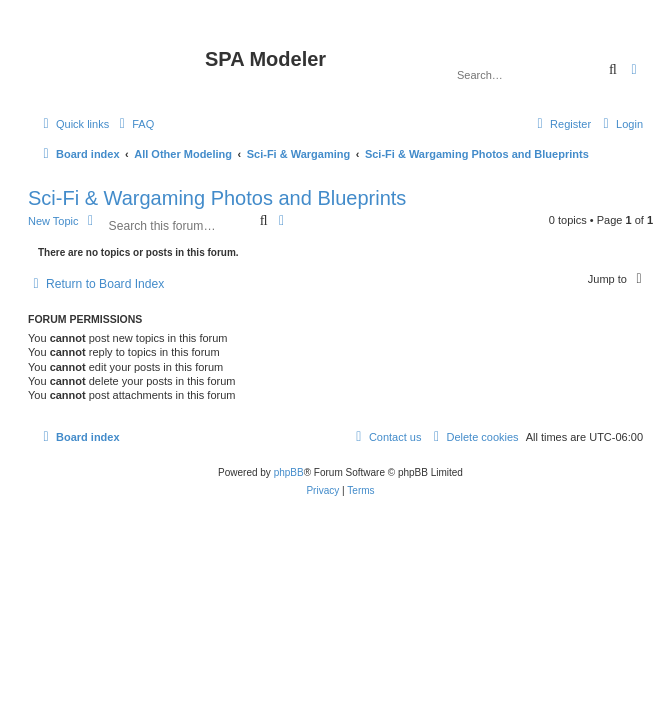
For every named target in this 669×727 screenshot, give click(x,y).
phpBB (289, 472)
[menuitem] (134, 124)
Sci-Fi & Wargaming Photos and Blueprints (217, 198)
